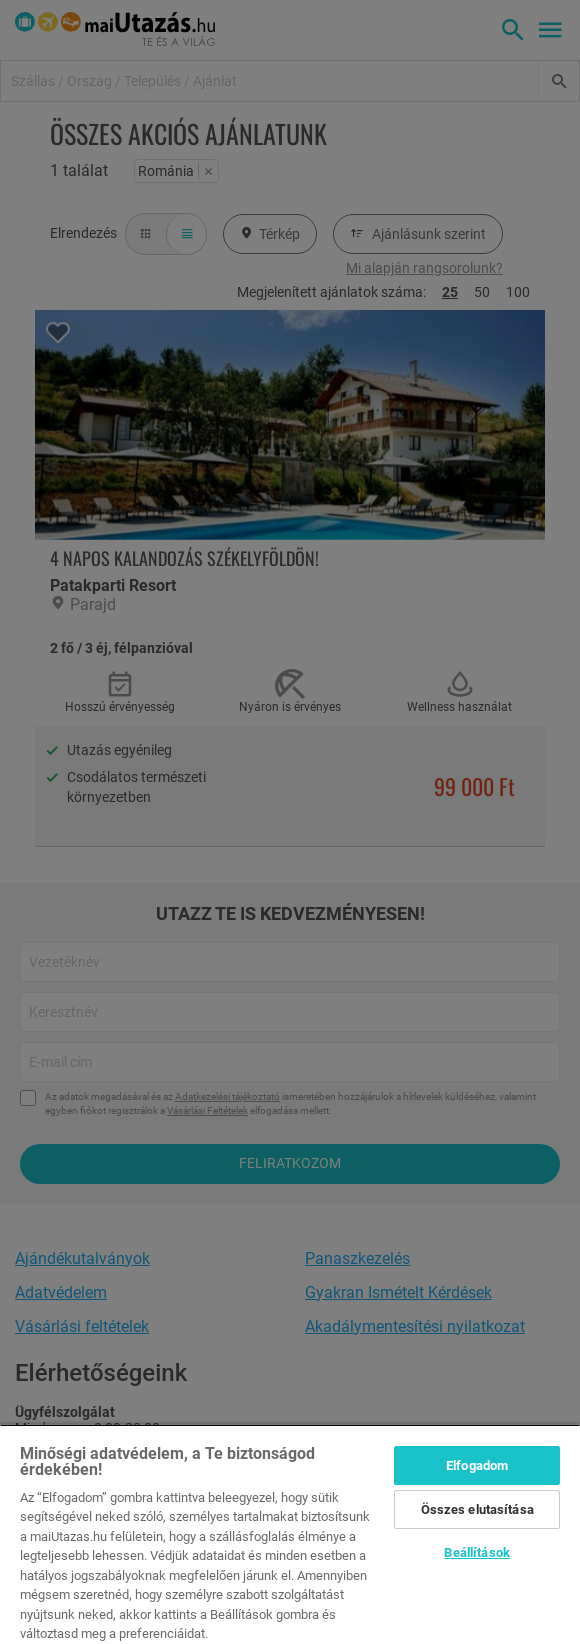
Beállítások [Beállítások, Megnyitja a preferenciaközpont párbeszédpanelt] (476, 1552)
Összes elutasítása (477, 1509)
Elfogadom (477, 1465)
